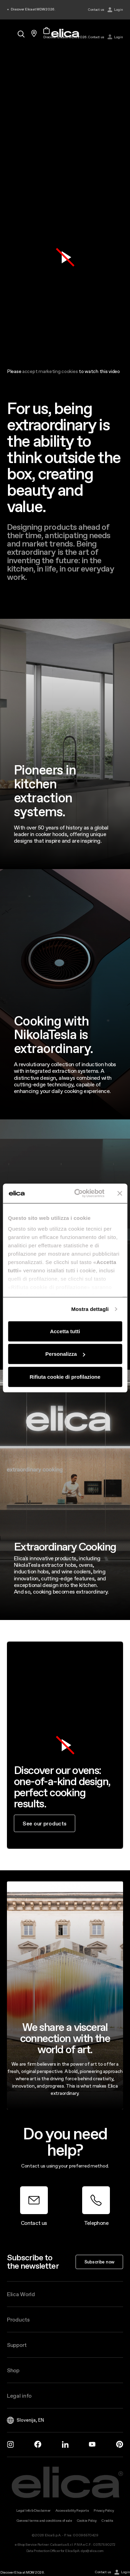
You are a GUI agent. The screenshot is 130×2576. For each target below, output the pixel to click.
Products (18, 2319)
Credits (107, 2520)
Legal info (19, 2395)
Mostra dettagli (90, 1309)
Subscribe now (99, 2262)
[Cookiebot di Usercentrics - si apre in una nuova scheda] (77, 1193)
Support (17, 2345)
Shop (13, 2370)
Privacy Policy (104, 2510)
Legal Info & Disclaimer (33, 2510)
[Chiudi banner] (119, 1193)
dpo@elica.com (92, 2551)
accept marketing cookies (50, 371)
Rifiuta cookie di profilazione (64, 1376)
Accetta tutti (65, 1331)
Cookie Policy (87, 2520)
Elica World (21, 2294)
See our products (45, 1823)
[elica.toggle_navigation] (10, 33)
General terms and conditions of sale (44, 2520)
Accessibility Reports (72, 2510)
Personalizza (65, 1354)
